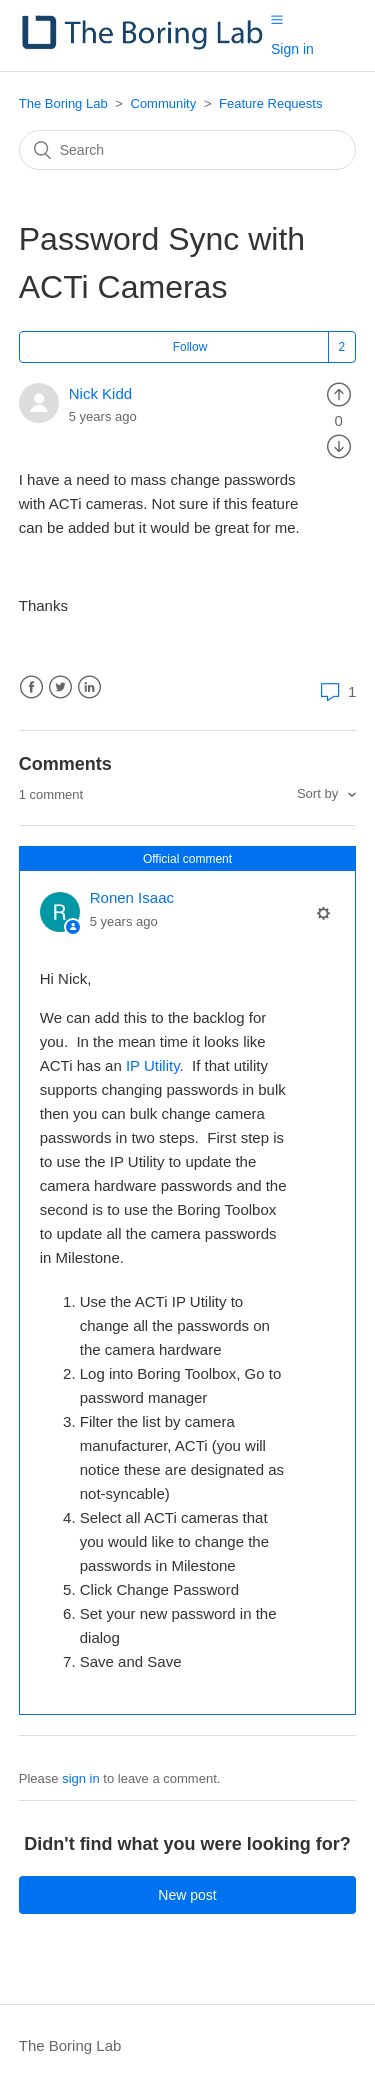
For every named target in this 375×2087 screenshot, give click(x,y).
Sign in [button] (292, 49)
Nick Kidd (100, 393)
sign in (81, 1778)
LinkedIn (89, 687)
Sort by (319, 793)
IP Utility (153, 1065)
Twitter (60, 687)
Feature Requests (270, 103)
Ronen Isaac (132, 897)
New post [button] (187, 1895)
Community (164, 103)
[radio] (339, 393)
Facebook (31, 687)
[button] (277, 19)
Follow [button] (190, 347)
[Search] (188, 150)
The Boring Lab (63, 103)
